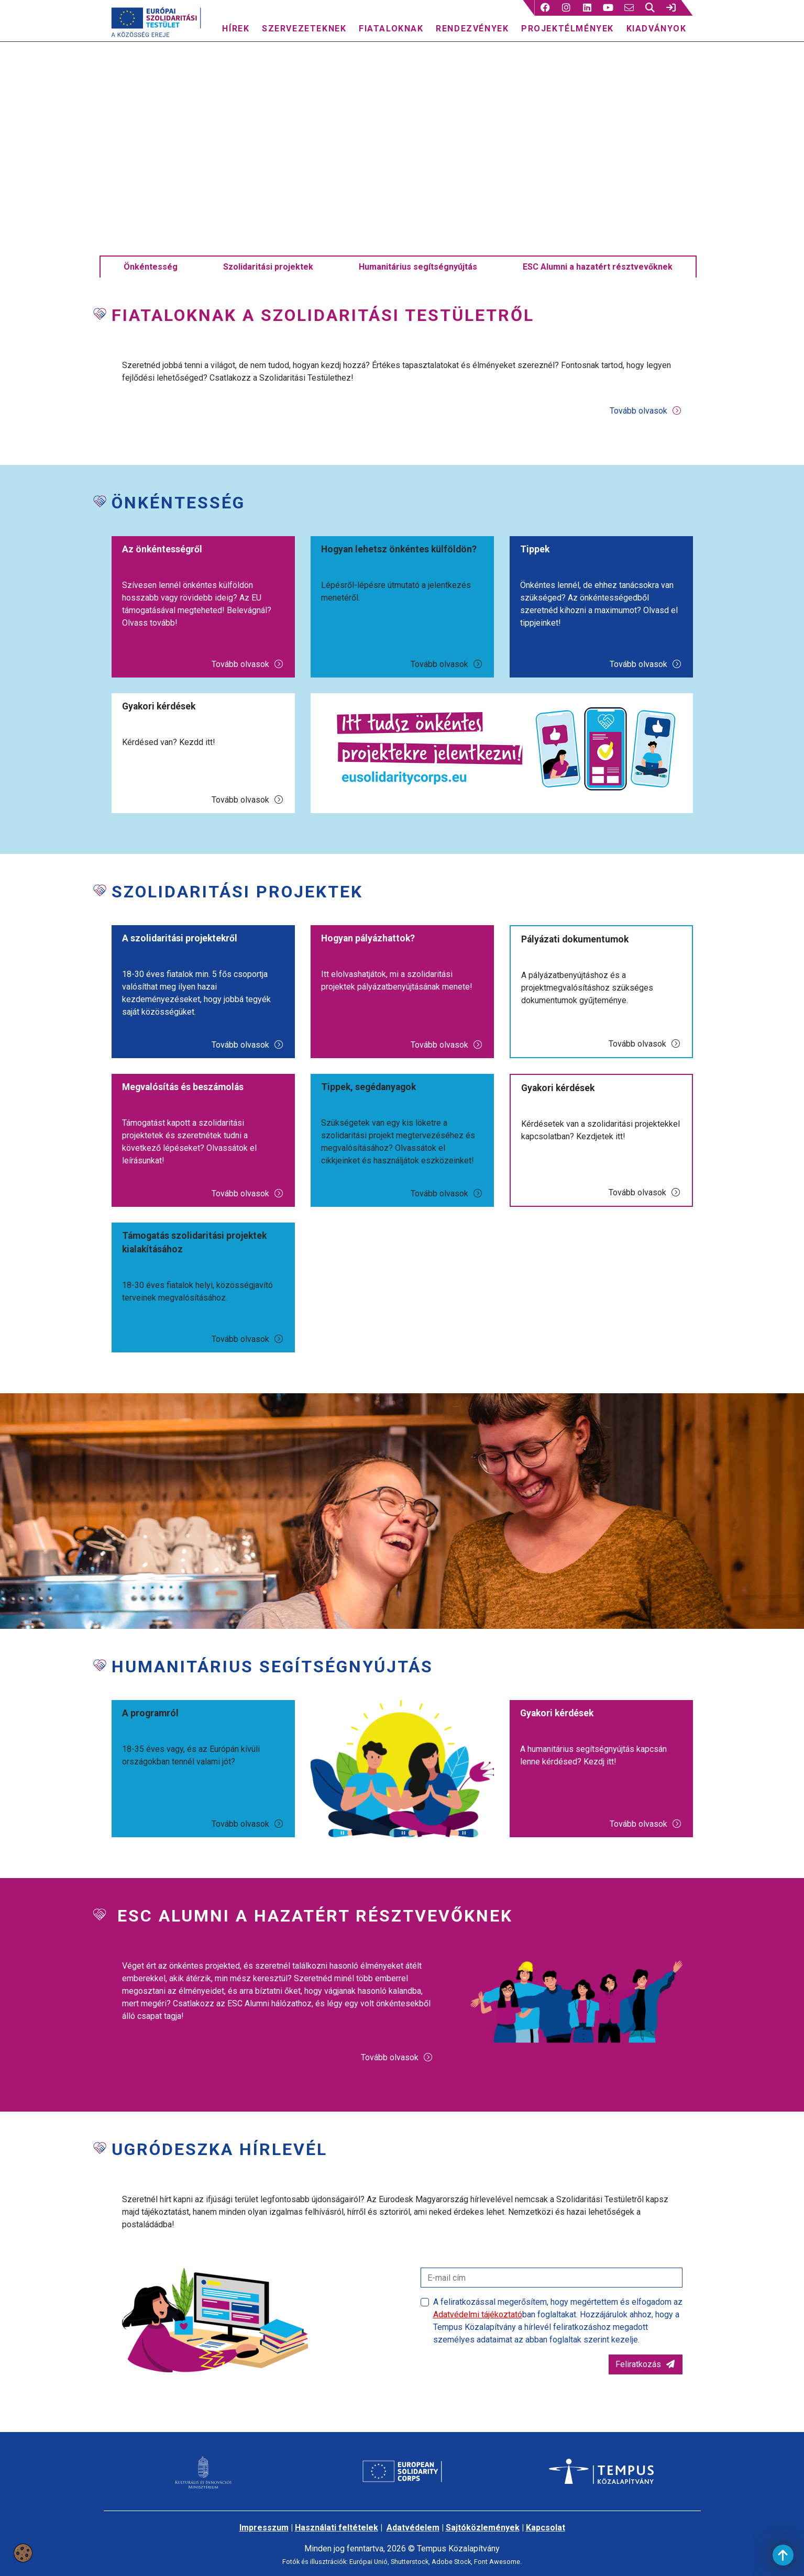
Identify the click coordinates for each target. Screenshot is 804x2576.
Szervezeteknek (304, 29)
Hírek (235, 29)
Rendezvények (472, 29)
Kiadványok (656, 29)
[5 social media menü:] (629, 8)
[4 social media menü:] (608, 8)
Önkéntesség (151, 289)
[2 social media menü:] (566, 8)
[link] (671, 8)
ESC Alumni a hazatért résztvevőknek (598, 289)
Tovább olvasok (646, 433)
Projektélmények (567, 29)
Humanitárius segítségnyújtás (418, 289)
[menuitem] (236, 26)
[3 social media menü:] (587, 8)
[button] (545, 8)
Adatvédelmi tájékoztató (477, 2336)
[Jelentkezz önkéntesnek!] (501, 770)
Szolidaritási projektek (268, 289)
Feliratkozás (645, 2386)
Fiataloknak (391, 29)
